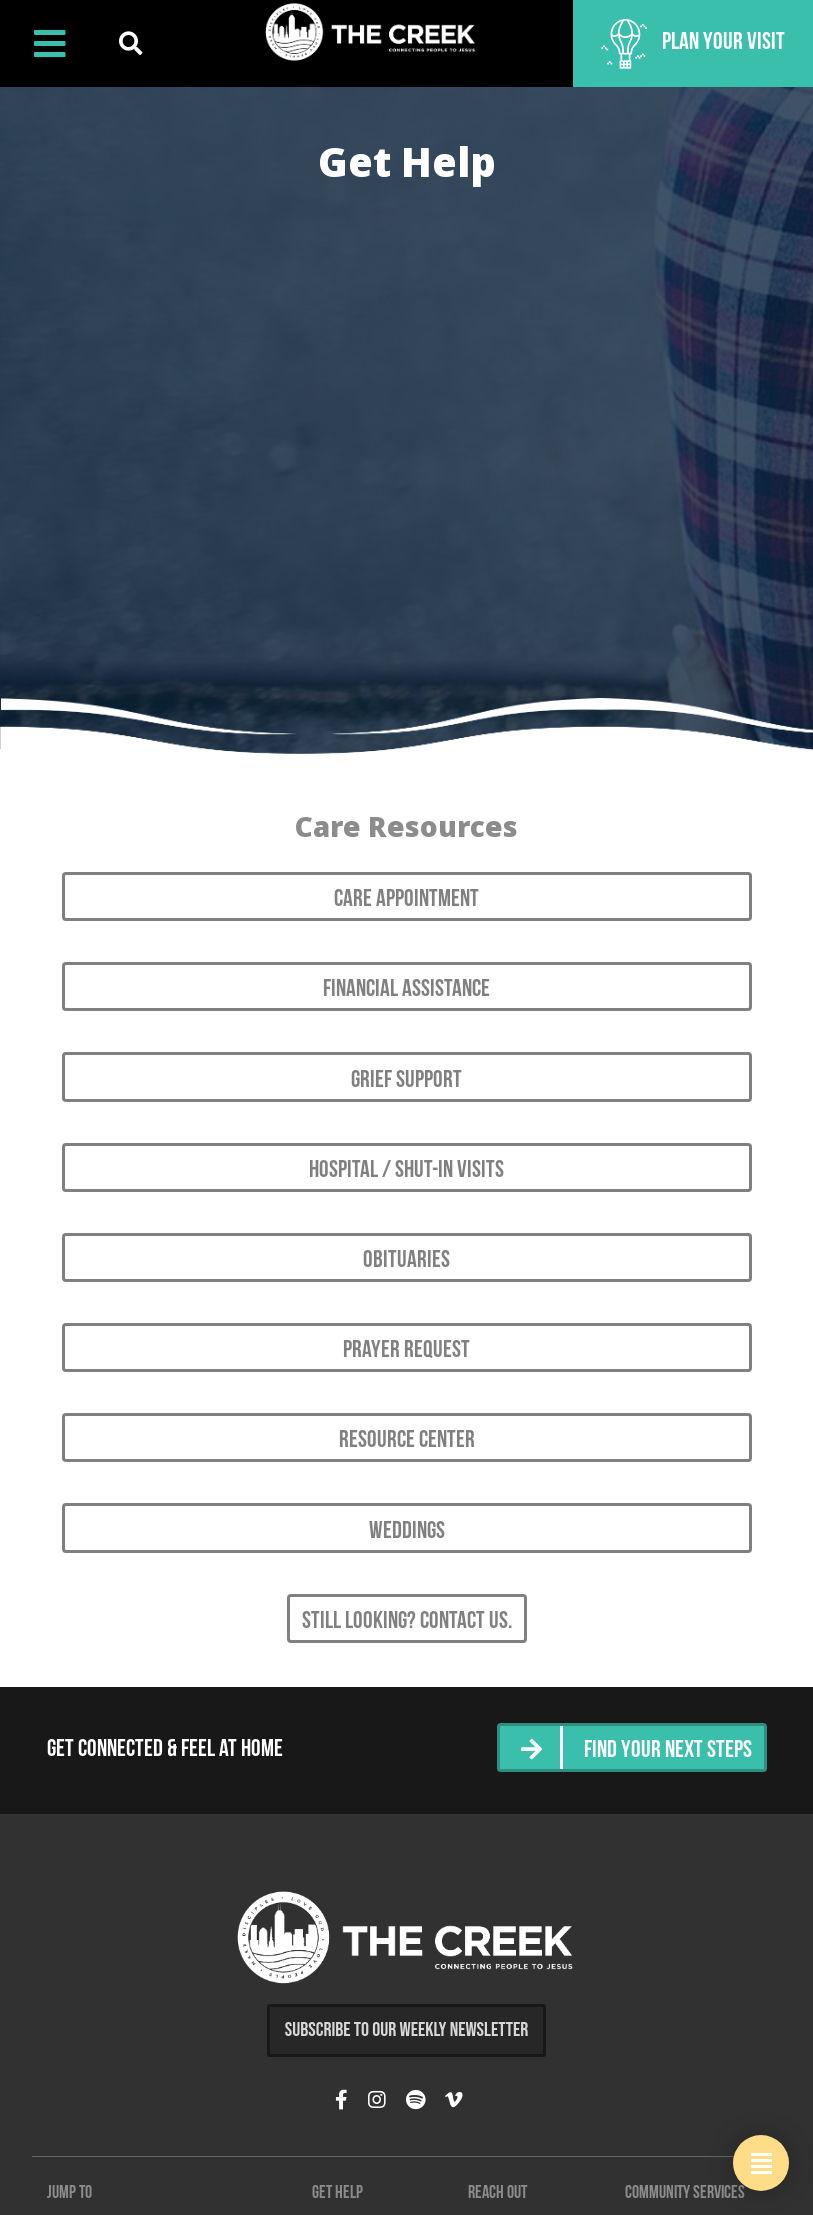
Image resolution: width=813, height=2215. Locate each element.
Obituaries (406, 1261)
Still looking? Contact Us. (407, 1622)
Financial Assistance (406, 990)
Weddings (407, 1532)
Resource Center (407, 1441)
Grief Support (406, 1081)
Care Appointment (406, 900)
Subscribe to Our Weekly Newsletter (407, 2030)
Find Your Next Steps (668, 1751)
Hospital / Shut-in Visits (406, 1171)
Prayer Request (406, 1351)
